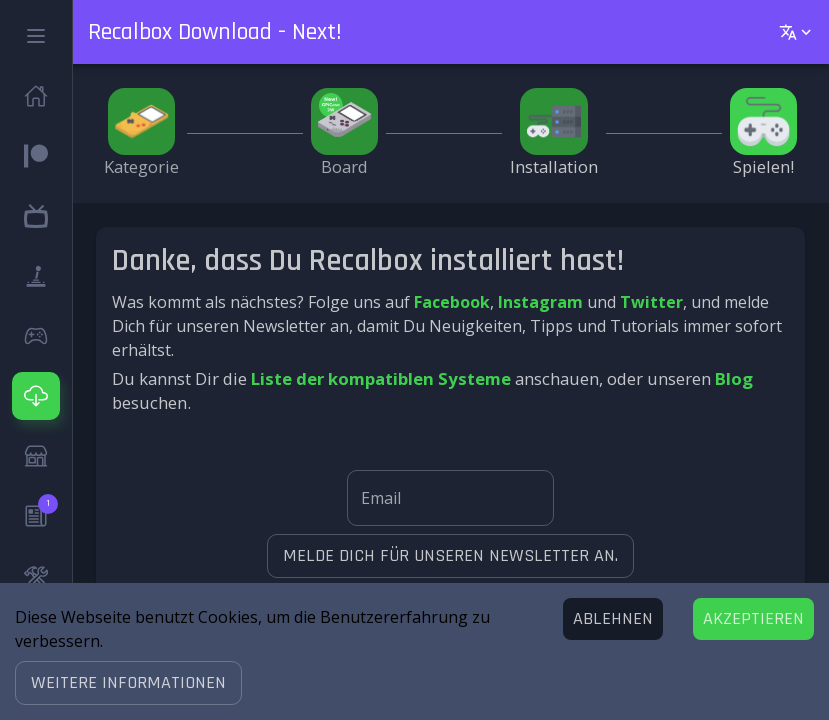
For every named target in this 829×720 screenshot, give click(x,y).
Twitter (651, 302)
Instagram (540, 302)
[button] (128, 683)
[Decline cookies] (613, 619)
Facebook (452, 302)
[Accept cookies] (753, 619)
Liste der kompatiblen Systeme (381, 378)
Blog (734, 378)
